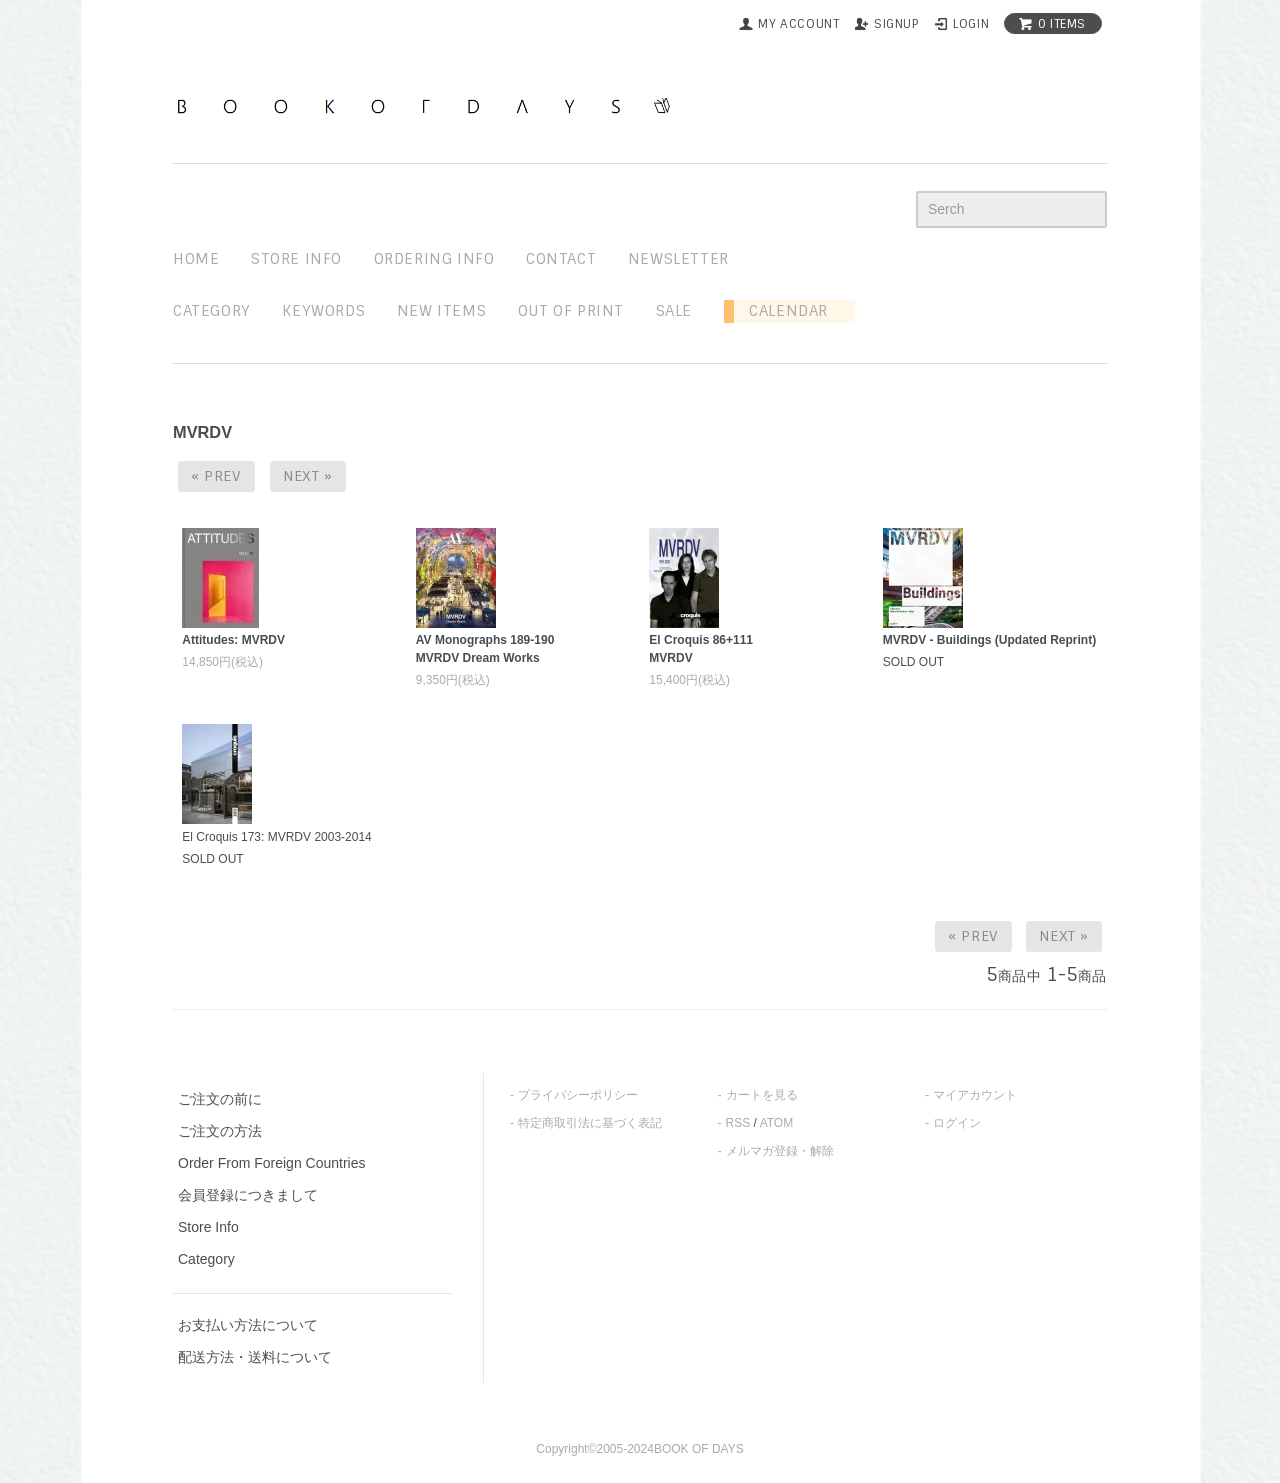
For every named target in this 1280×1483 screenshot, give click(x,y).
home (196, 259)
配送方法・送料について (255, 1357)
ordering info (434, 259)
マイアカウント (975, 1095)
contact (561, 259)
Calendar (781, 311)
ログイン (957, 1123)
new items (441, 311)
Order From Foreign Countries (272, 1163)
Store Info (208, 1227)
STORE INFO (296, 259)
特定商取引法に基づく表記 (590, 1123)
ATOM (777, 1123)
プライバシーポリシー (578, 1095)
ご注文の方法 (220, 1131)
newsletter (678, 259)
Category (212, 311)
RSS (738, 1123)
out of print (571, 311)
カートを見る (762, 1095)
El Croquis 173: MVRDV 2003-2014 (276, 837)
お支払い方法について (248, 1325)
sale (674, 311)
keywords (323, 311)
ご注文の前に (220, 1099)
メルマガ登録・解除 (780, 1151)
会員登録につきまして (248, 1195)
